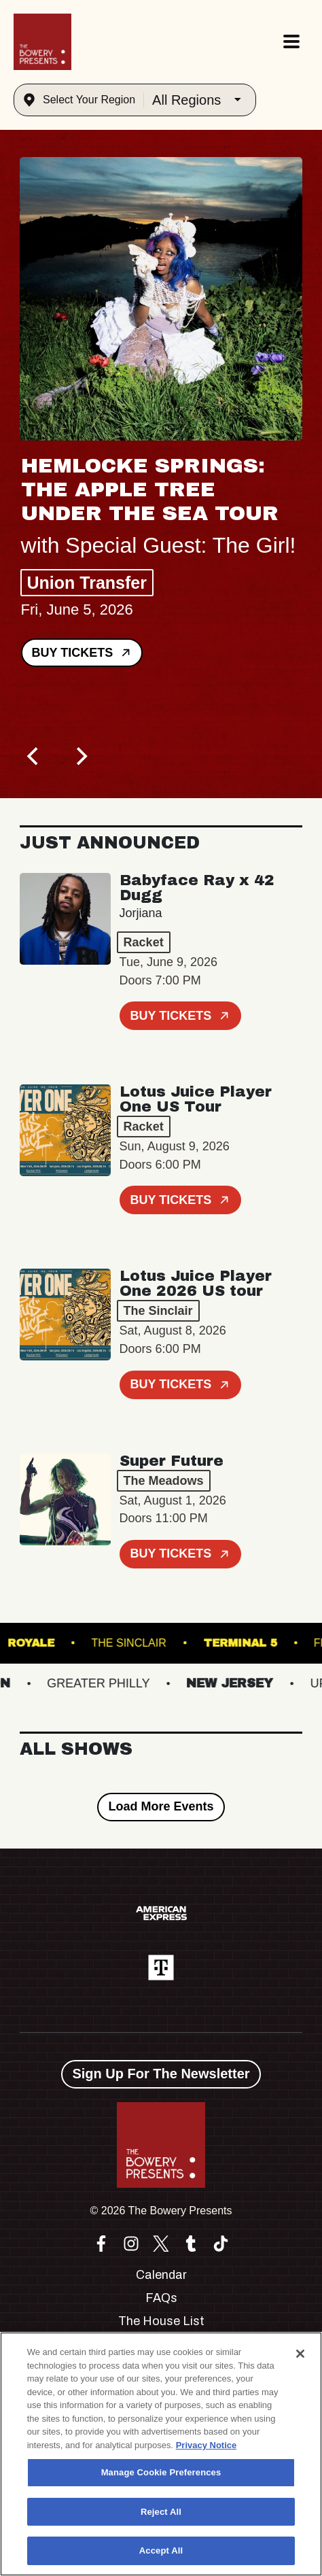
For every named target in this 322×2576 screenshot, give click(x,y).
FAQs (161, 2298)
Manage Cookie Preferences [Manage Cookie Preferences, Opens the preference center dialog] (161, 2472)
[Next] (81, 756)
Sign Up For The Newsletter (160, 2073)
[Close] (300, 2354)
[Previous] (35, 756)
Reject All (161, 2512)
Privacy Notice (206, 2445)
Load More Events (160, 1806)
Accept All (161, 2550)
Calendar (161, 2275)
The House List (161, 2321)
